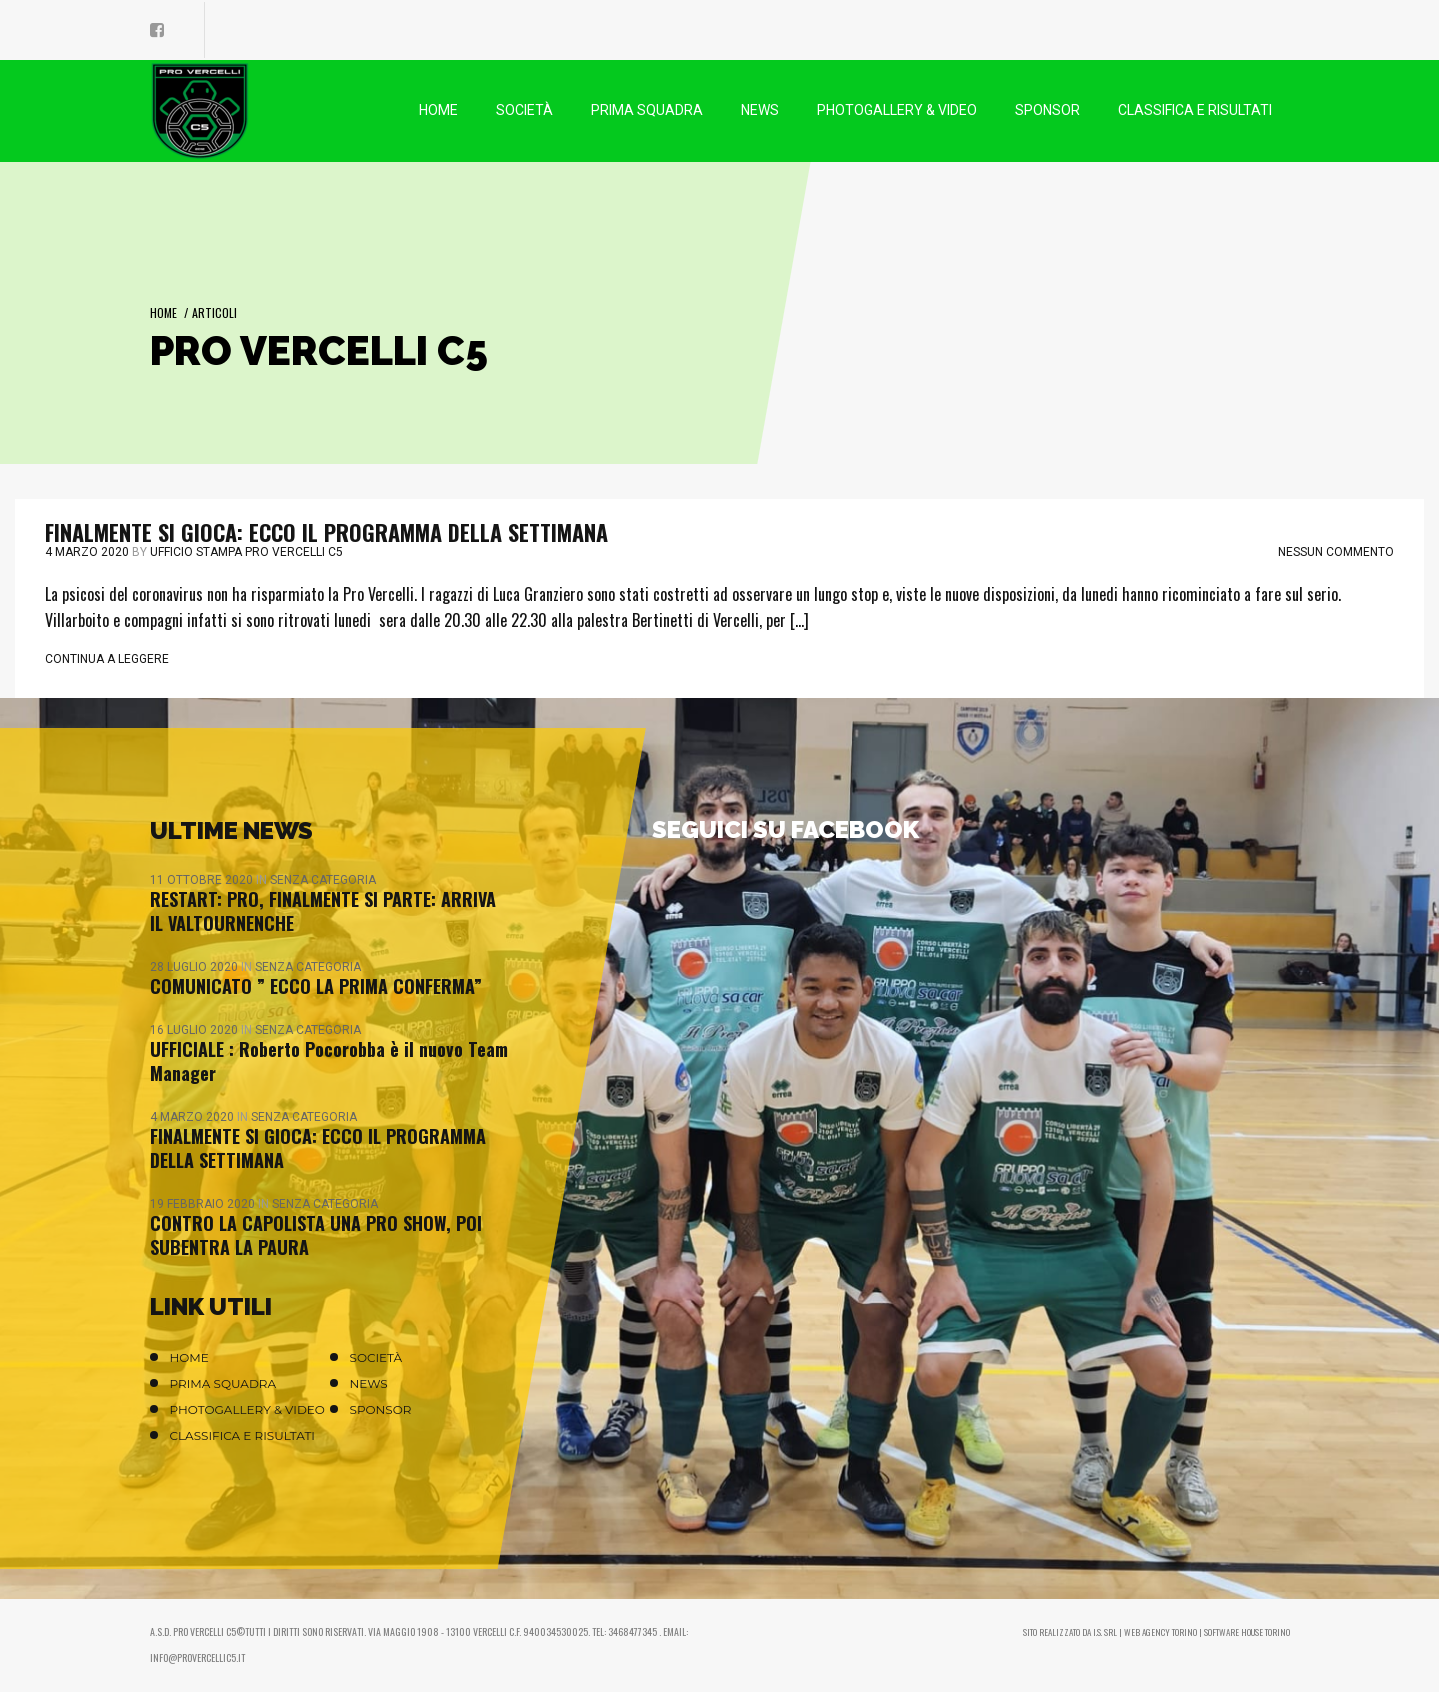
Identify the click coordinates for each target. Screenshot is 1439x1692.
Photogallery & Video (247, 1409)
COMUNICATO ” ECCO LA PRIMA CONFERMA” (316, 986)
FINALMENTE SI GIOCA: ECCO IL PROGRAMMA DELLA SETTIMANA (326, 532)
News (369, 1383)
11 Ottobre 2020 (203, 880)
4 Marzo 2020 (87, 552)
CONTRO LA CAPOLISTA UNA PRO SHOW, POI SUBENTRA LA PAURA (316, 1235)
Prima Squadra (223, 1383)
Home (163, 312)
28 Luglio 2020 (195, 967)
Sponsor (381, 1409)
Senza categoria (323, 880)
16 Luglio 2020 (195, 1030)
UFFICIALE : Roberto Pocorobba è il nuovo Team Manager (329, 1061)
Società (376, 1357)
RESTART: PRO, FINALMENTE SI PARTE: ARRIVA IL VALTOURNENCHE (323, 911)
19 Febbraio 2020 (204, 1204)
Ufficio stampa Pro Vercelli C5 (246, 552)
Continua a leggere (107, 659)
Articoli (214, 312)
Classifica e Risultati (243, 1435)
